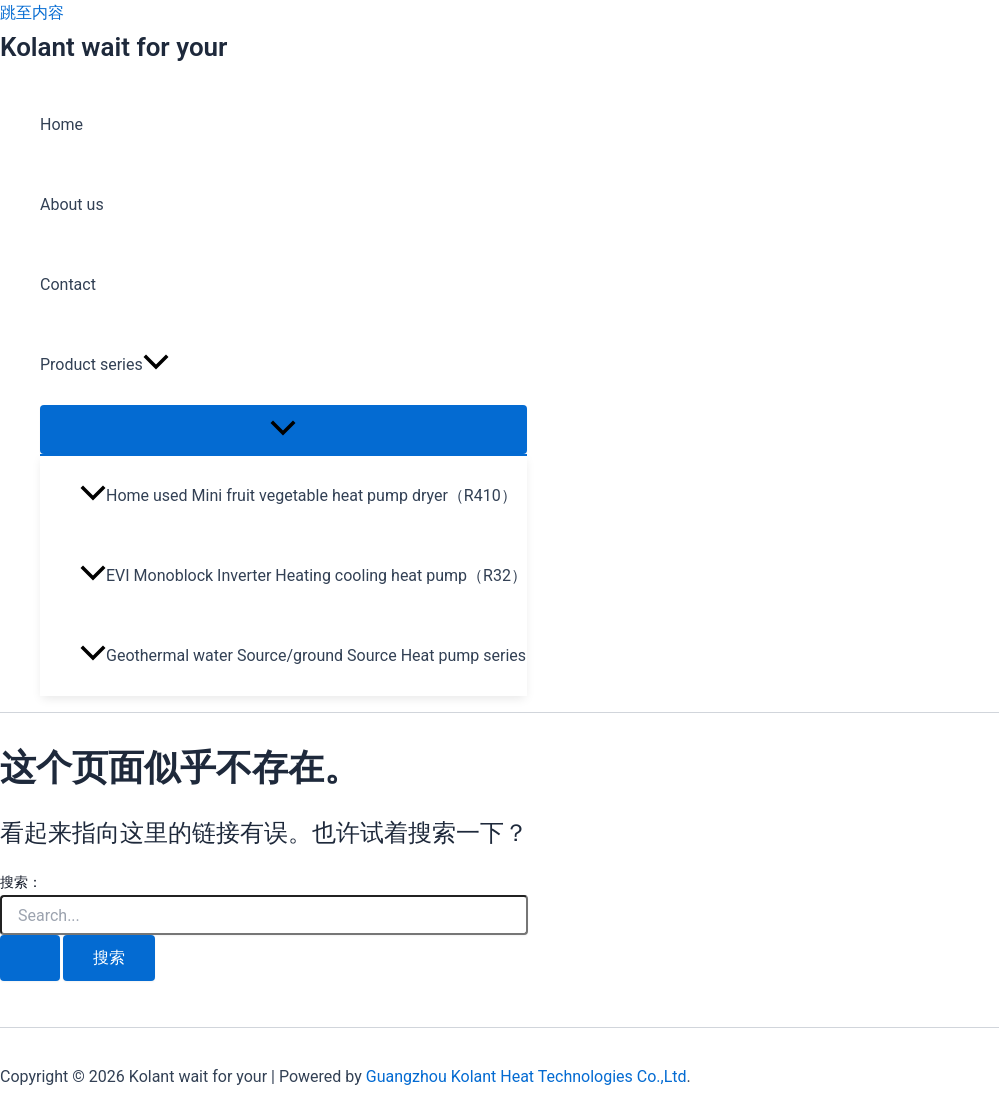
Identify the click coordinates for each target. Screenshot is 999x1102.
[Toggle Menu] (283, 429)
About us (72, 204)
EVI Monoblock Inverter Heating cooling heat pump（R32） (303, 575)
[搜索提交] (30, 958)
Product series (104, 365)
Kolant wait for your (113, 47)
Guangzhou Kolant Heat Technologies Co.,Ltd (526, 1076)
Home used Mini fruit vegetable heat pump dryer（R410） (298, 495)
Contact (68, 284)
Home (61, 124)
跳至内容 (32, 12)
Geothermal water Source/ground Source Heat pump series (303, 655)
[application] (156, 365)
